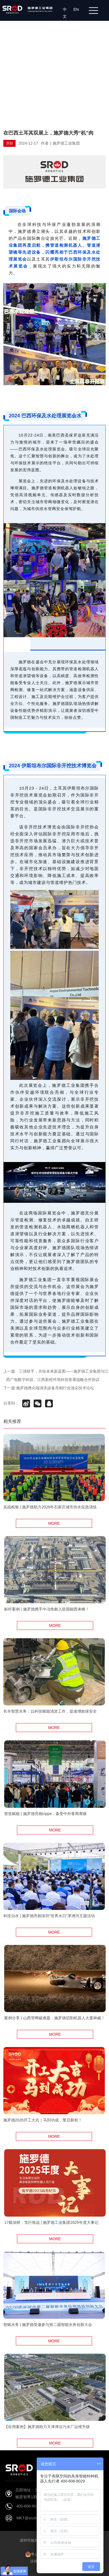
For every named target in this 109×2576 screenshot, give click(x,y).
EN (77, 9)
